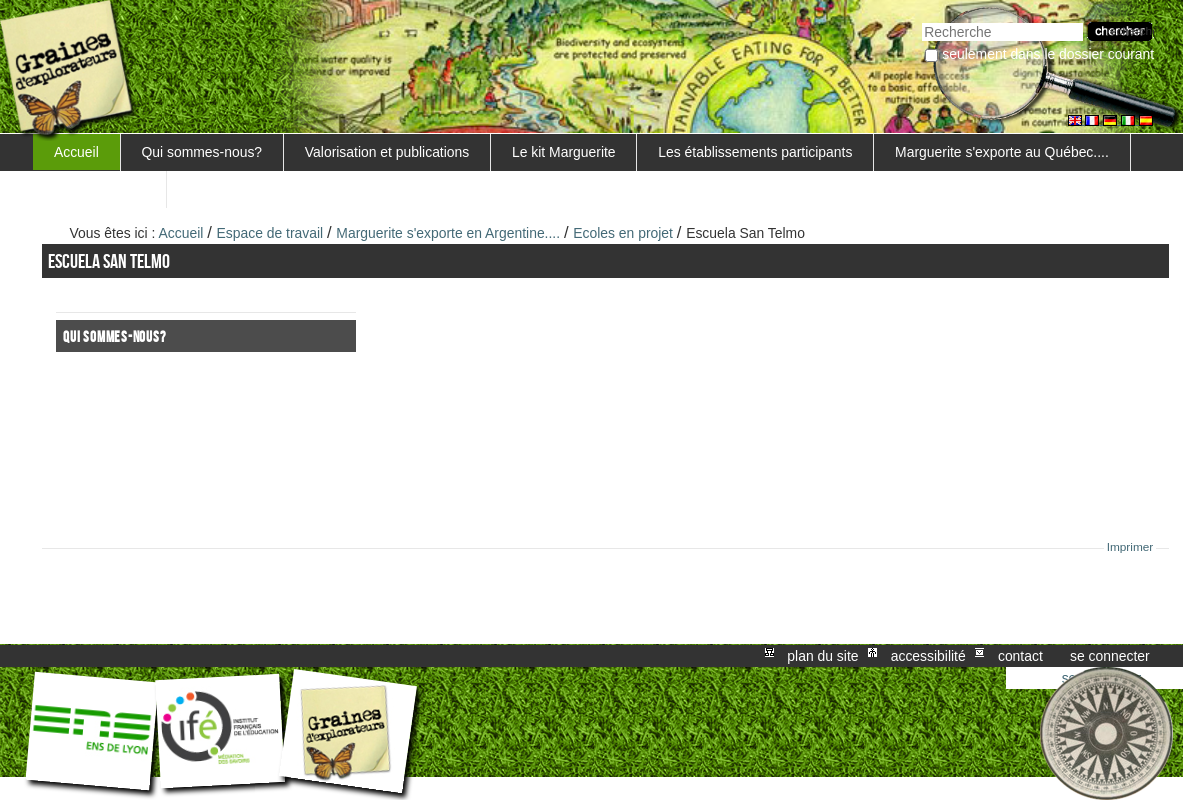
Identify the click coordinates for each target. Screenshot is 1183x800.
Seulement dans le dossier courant (1048, 54)
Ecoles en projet (623, 233)
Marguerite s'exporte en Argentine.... (448, 233)
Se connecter (1110, 656)
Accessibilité (928, 656)
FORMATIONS (100, 189)
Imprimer (1130, 547)
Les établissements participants (755, 152)
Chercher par (921, 20)
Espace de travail (270, 233)
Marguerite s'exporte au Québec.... (1002, 152)
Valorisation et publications (387, 152)
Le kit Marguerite (564, 152)
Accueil (76, 152)
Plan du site (822, 656)
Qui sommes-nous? (202, 152)
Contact (1020, 656)
